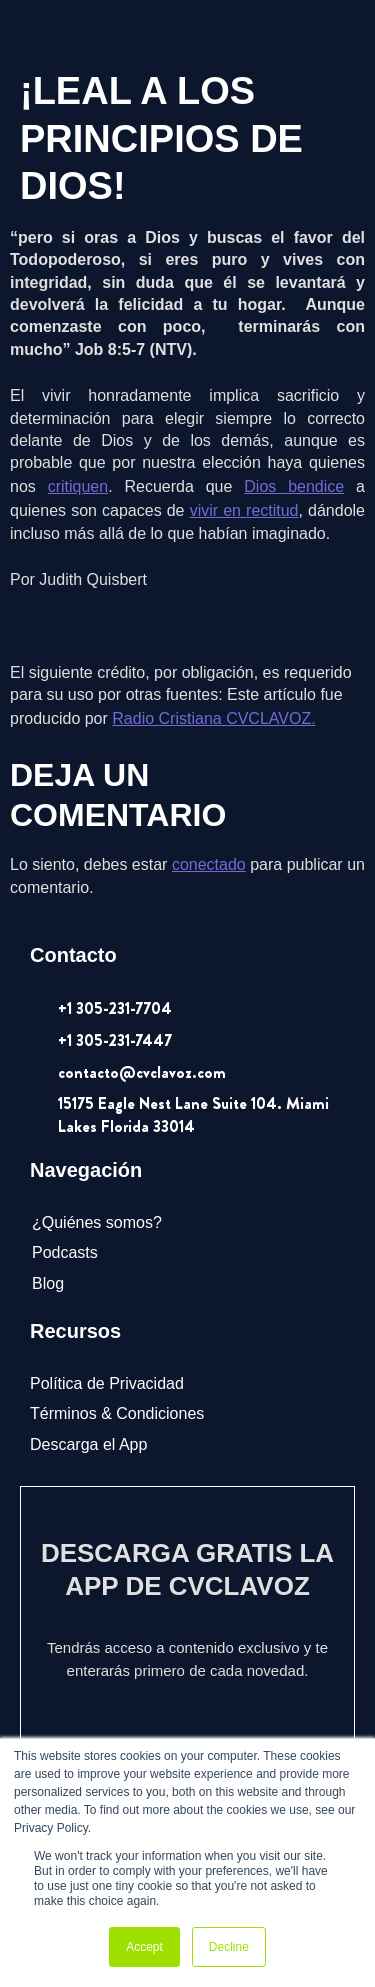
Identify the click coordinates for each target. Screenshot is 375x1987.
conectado (209, 864)
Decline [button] (229, 1947)
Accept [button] (144, 1947)
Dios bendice (294, 486)
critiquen (78, 486)
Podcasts (65, 1252)
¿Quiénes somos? (97, 1222)
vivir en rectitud (244, 510)
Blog (48, 1283)
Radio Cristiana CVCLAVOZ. (213, 718)
